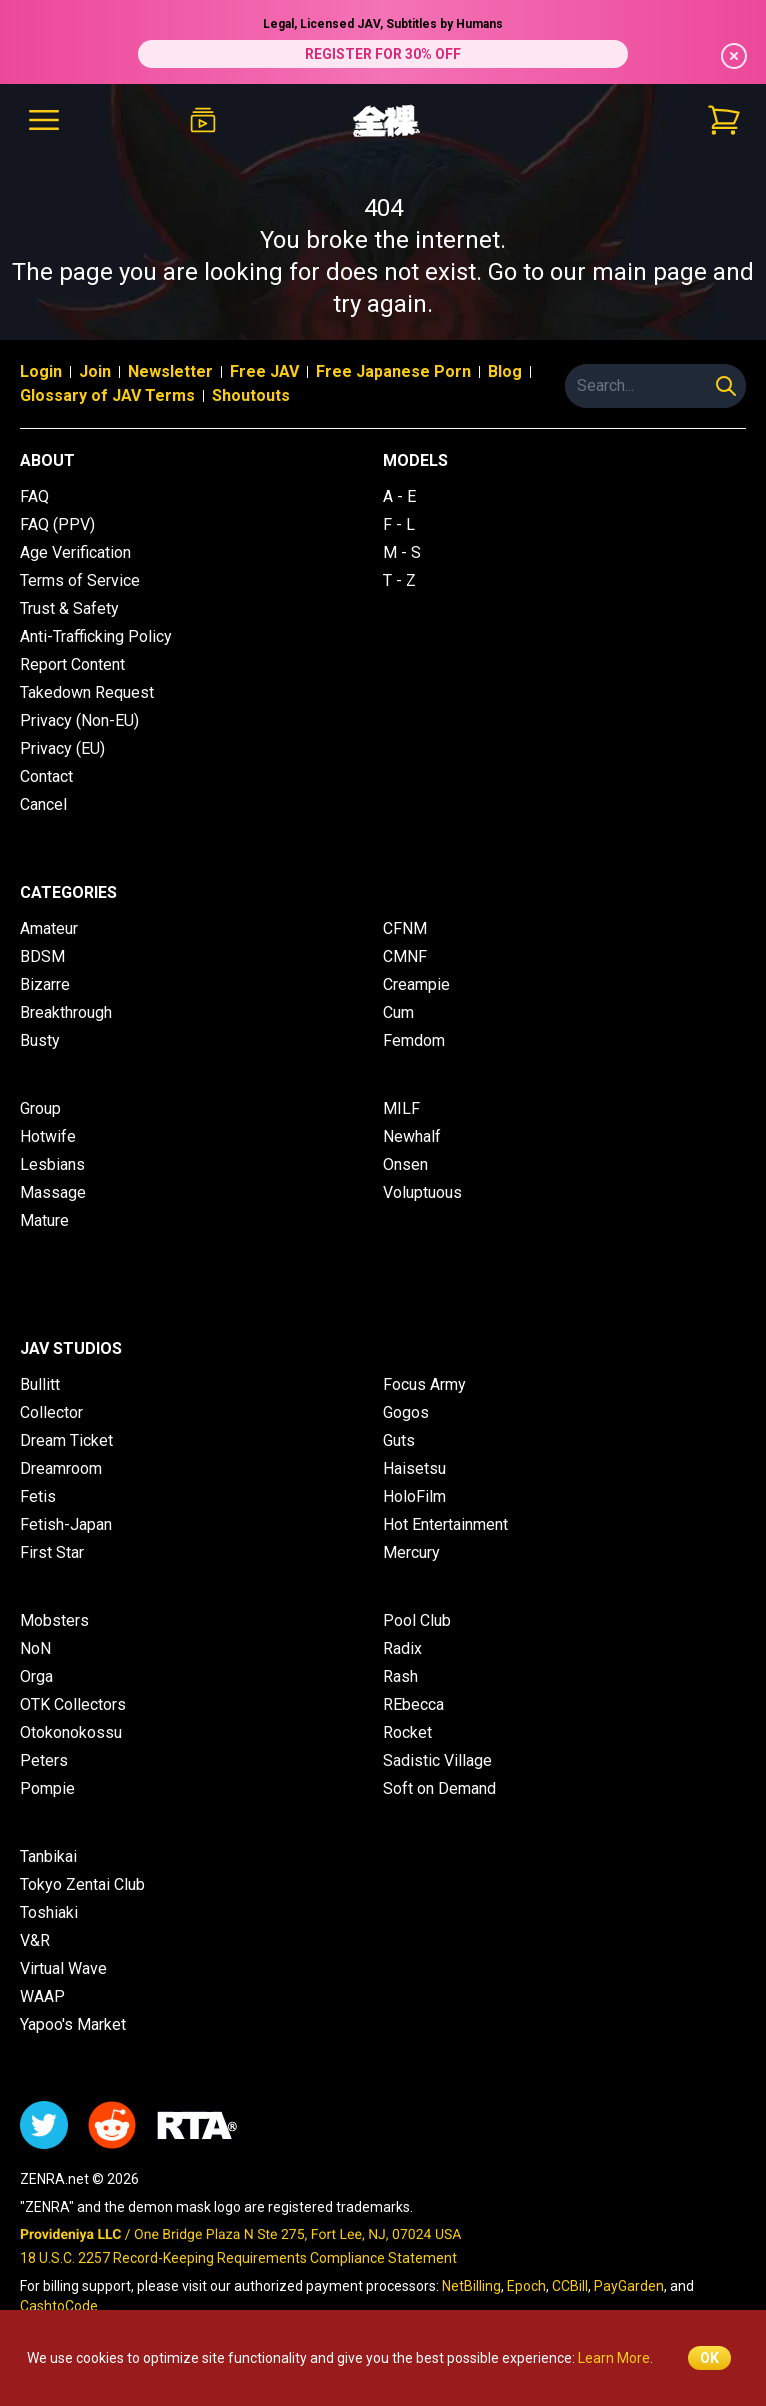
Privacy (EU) (62, 748)
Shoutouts (251, 395)
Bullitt (40, 1384)
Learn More (614, 2358)
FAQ (34, 496)
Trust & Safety (69, 608)
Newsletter (170, 371)
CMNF (405, 956)
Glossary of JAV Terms (107, 395)
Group (40, 1108)
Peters (44, 1760)
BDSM (42, 956)
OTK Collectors (73, 1704)
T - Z (399, 580)
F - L (399, 524)
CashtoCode (59, 2306)
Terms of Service (80, 580)
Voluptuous (422, 1192)
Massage (53, 1192)
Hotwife (48, 1136)
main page (649, 272)
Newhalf (412, 1136)
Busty (40, 1040)
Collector (51, 1412)
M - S (402, 552)
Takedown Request (87, 692)
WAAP (42, 1996)
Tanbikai (48, 1856)
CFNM (405, 928)
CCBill (570, 2286)
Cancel (43, 804)
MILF (401, 1108)
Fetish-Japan (66, 1524)
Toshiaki (49, 1912)
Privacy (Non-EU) (79, 720)
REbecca (413, 1704)
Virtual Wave (63, 1968)
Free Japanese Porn (393, 371)
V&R (35, 1940)
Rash (400, 1676)
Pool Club (417, 1620)
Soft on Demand (439, 1788)
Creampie (416, 984)
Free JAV (264, 371)
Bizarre (45, 984)
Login (41, 371)
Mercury (411, 1552)
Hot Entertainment (445, 1524)
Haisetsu (414, 1468)
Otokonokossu (71, 1732)
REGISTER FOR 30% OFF (383, 54)
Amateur (49, 928)
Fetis (38, 1496)
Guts (399, 1440)
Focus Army (424, 1384)
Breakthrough (66, 1012)
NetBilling (471, 2286)
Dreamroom (61, 1468)
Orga (36, 1676)
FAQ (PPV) (57, 524)
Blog (505, 371)
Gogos (406, 1412)
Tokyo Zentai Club (82, 1884)
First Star (52, 1552)
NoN (35, 1648)
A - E (399, 496)
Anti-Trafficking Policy (96, 636)
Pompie (47, 1788)
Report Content (72, 664)
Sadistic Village (437, 1760)
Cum (398, 1012)
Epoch (526, 2286)
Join (95, 371)
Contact (46, 776)
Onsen (405, 1164)
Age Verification (75, 552)
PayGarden (629, 2286)
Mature (44, 1220)
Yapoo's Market (73, 2024)
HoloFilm (414, 1496)
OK (709, 2358)
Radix (402, 1648)
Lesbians (52, 1164)
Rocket (407, 1732)
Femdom (414, 1040)
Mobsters (54, 1620)
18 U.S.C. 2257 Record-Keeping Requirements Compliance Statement (238, 2258)
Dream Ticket (66, 1440)
